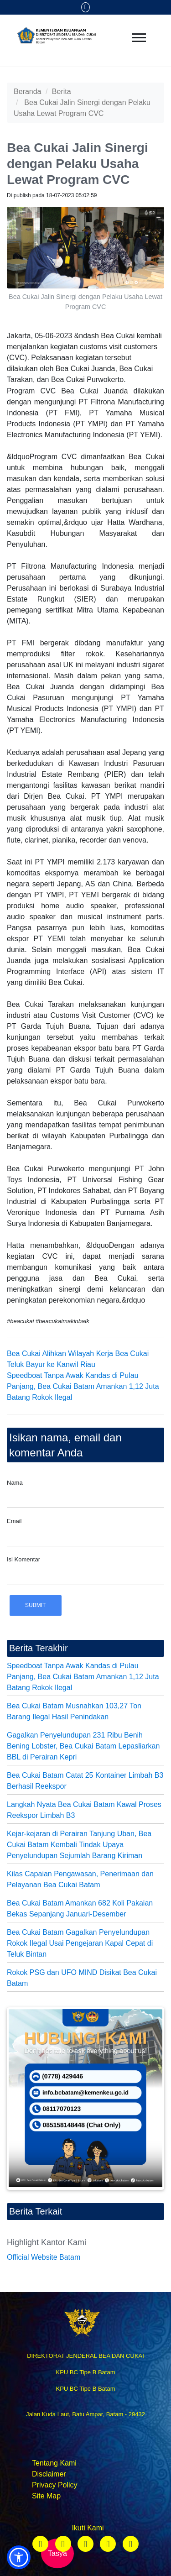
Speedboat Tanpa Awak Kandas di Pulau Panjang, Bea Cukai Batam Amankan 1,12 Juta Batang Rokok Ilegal (83, 1386)
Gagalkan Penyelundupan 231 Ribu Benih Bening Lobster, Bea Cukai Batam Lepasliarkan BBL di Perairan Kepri (83, 1746)
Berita (61, 91)
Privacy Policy (55, 2485)
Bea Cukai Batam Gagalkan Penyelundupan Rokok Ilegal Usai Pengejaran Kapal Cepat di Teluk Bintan (80, 1943)
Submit (35, 1605)
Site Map (46, 2496)
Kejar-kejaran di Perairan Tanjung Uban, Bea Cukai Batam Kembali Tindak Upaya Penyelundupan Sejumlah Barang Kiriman (79, 1844)
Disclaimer (49, 2474)
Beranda (27, 91)
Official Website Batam (43, 2257)
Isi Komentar (23, 1559)
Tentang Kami (54, 2463)
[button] (18, 2557)
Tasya (57, 2553)
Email (14, 1521)
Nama (15, 1482)
